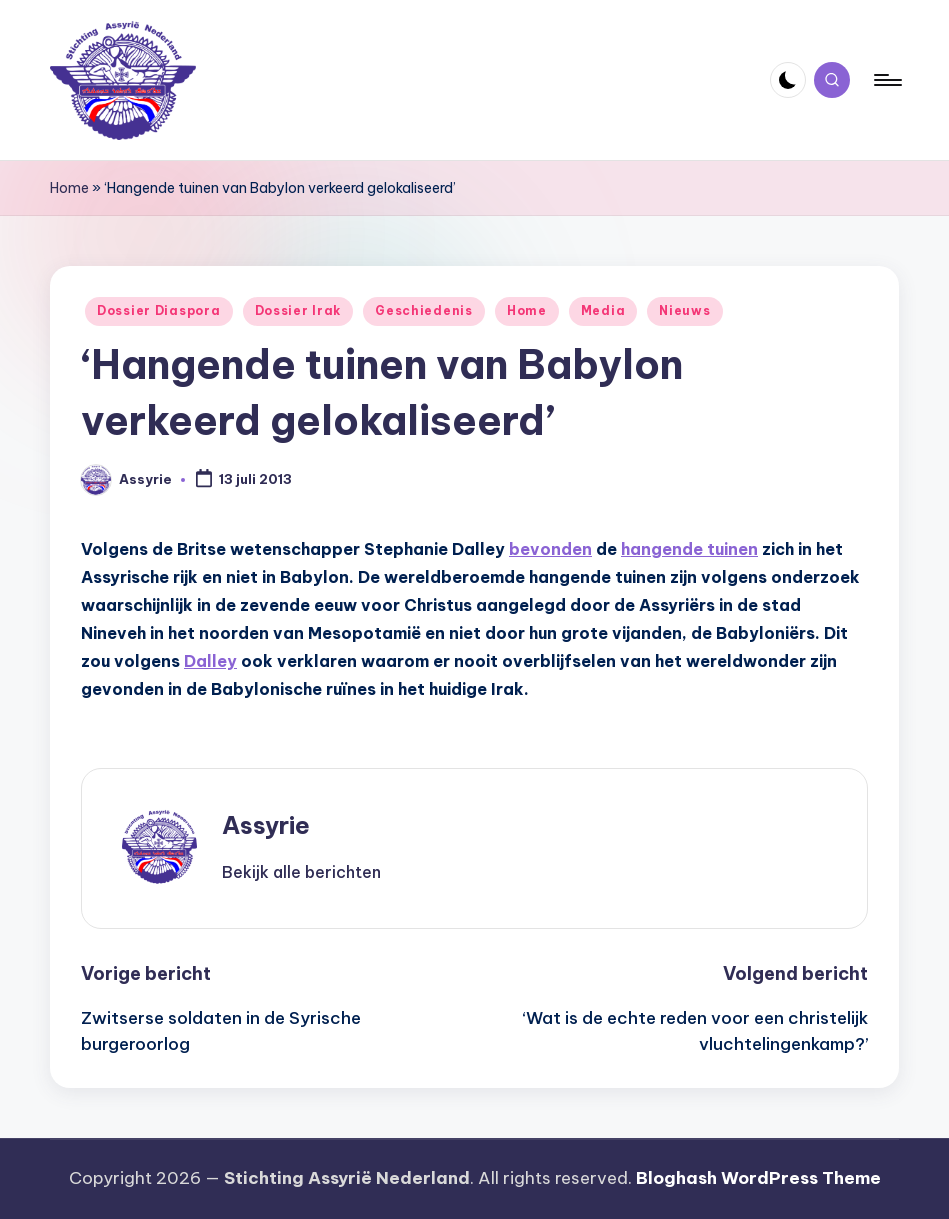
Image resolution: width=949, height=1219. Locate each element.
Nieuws (684, 310)
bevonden (550, 549)
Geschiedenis (424, 310)
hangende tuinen (689, 549)
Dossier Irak (298, 310)
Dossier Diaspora (159, 310)
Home (69, 188)
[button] (301, 872)
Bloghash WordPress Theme (758, 1178)
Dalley (210, 661)
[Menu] (886, 80)
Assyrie (266, 825)
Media (603, 310)
